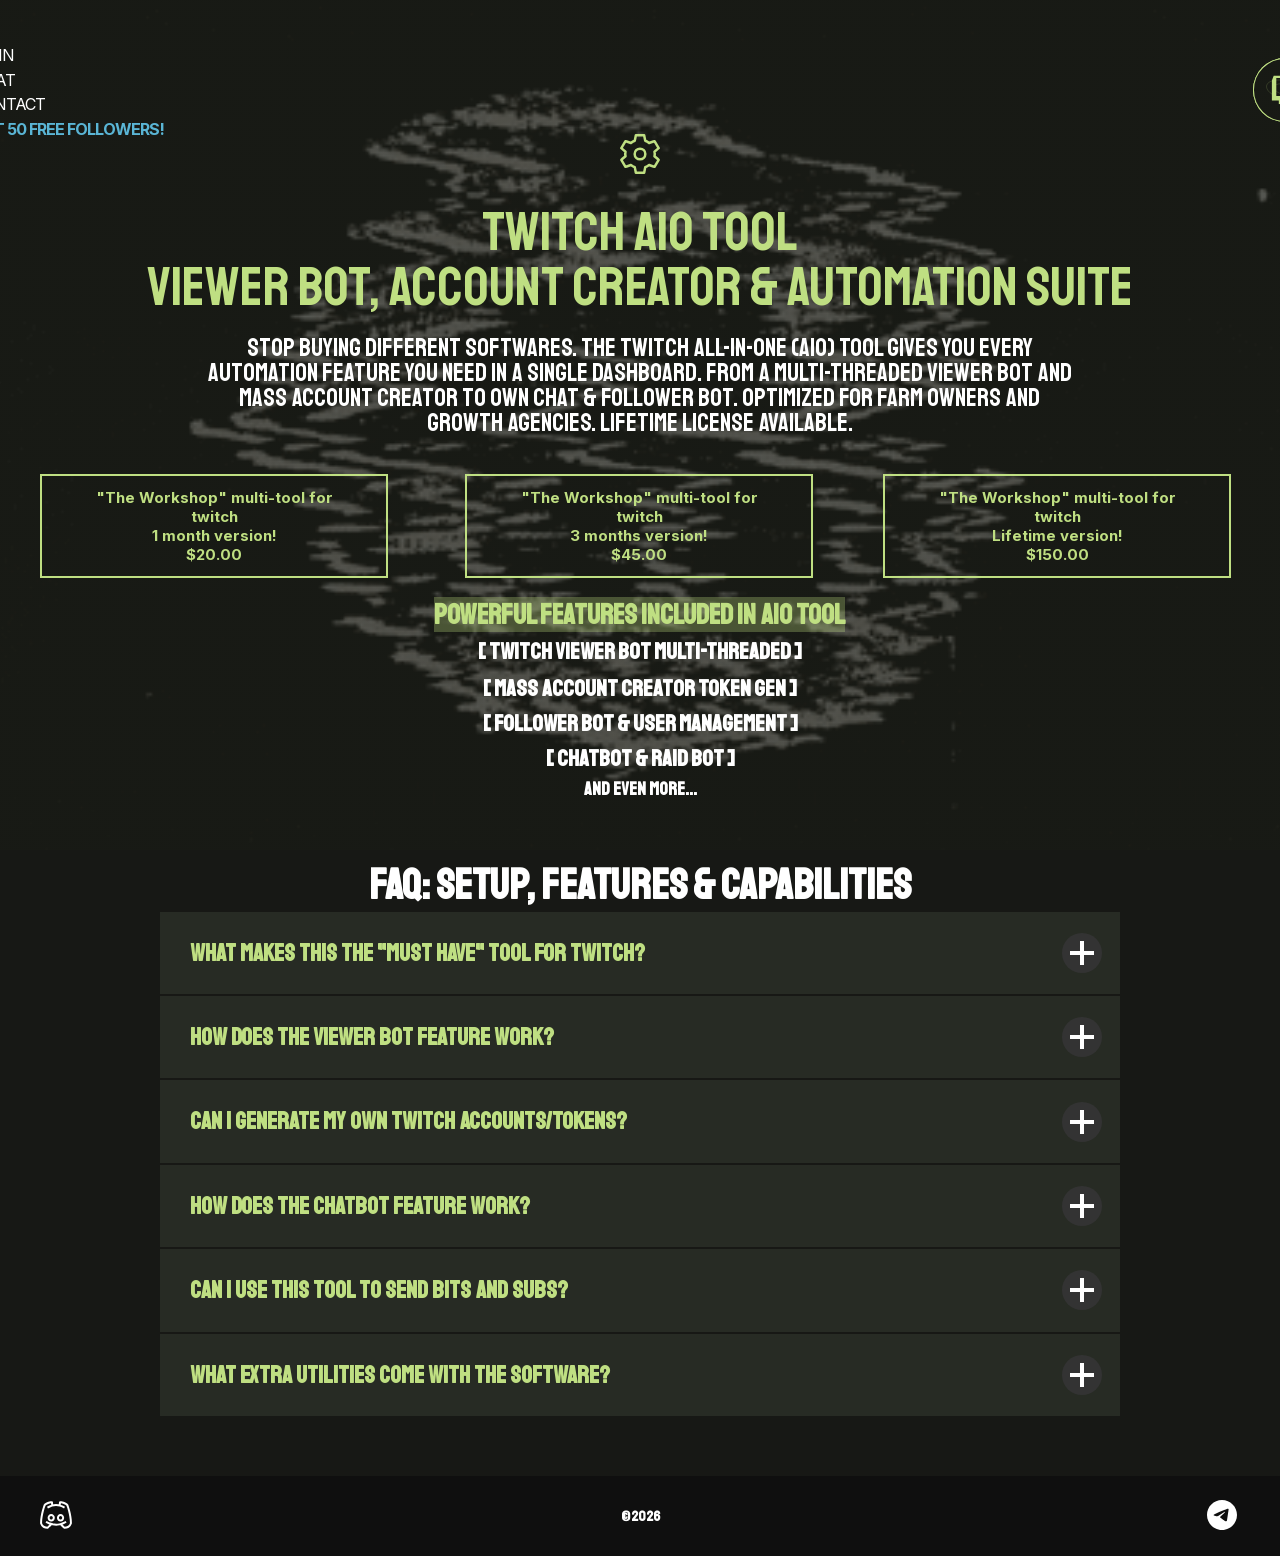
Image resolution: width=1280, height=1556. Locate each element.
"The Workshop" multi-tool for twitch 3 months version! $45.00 (639, 526)
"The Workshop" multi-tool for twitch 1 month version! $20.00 (214, 526)
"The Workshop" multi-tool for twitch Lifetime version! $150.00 (1057, 526)
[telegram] (1222, 1524)
